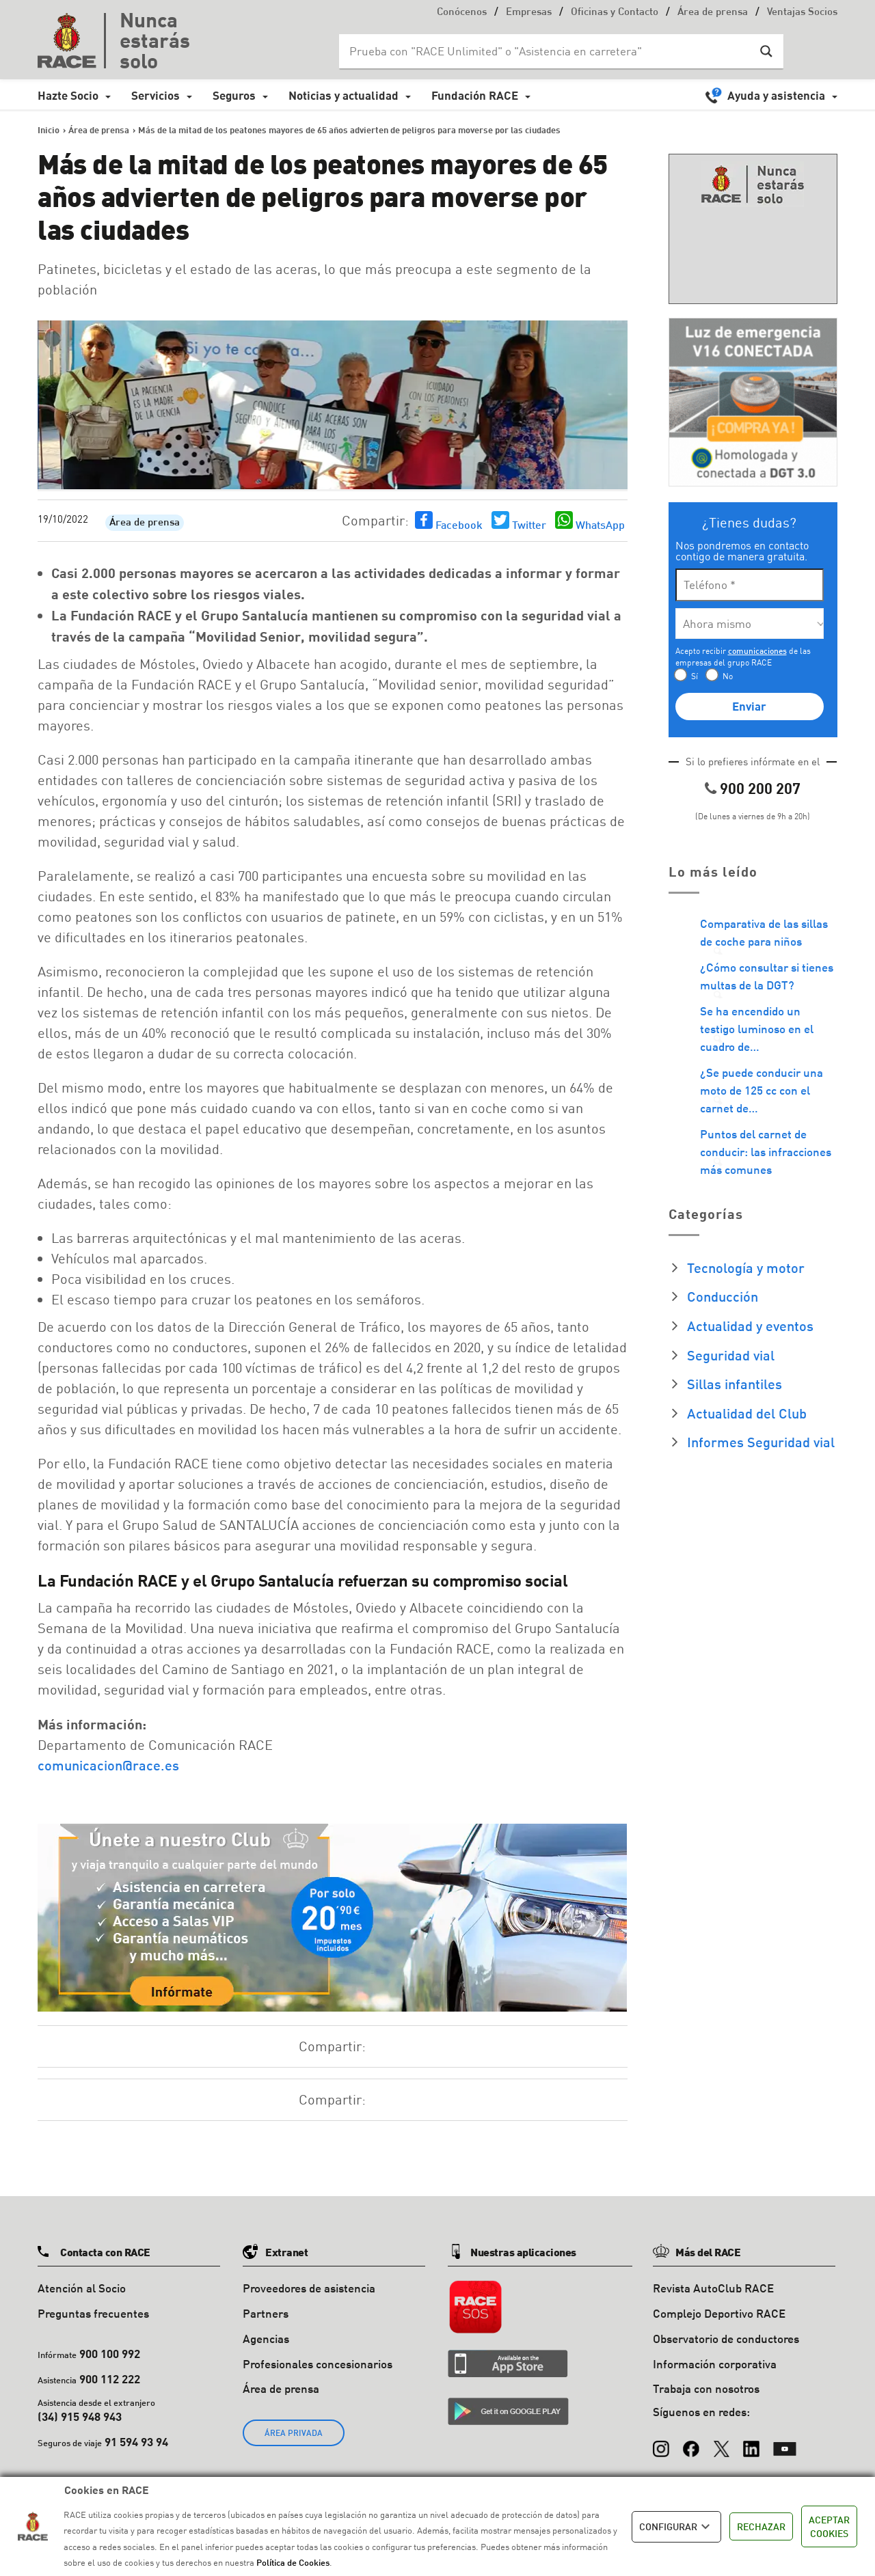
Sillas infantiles (734, 1383)
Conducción (722, 1296)
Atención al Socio (82, 2288)
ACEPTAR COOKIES (829, 2526)
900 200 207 (760, 788)
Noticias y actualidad (343, 95)
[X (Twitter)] (721, 2442)
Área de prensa (712, 13)
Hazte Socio (68, 95)
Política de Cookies (292, 2562)
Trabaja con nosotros (706, 2388)
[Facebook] (691, 2442)
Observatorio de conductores (726, 2338)
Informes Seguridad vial (761, 1442)
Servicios (155, 95)
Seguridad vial (731, 1355)
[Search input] (547, 51)
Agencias (266, 2338)
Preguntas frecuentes (93, 2313)
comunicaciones (757, 651)
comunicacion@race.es (108, 1765)
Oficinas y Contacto (614, 13)
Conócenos (462, 13)
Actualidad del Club (747, 1413)
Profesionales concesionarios (317, 2364)
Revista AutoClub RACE (713, 2288)
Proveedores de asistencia (309, 2288)
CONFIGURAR (676, 2527)
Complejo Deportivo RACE (719, 2313)
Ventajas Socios (802, 13)
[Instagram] (661, 2442)
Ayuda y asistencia (776, 95)
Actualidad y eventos (750, 1325)
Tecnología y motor (746, 1267)
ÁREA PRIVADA (294, 2433)
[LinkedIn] (751, 2442)
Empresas (529, 13)
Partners (265, 2313)
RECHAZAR (761, 2526)
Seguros (234, 95)
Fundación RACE (474, 95)
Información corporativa (715, 2364)
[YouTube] (784, 2442)
